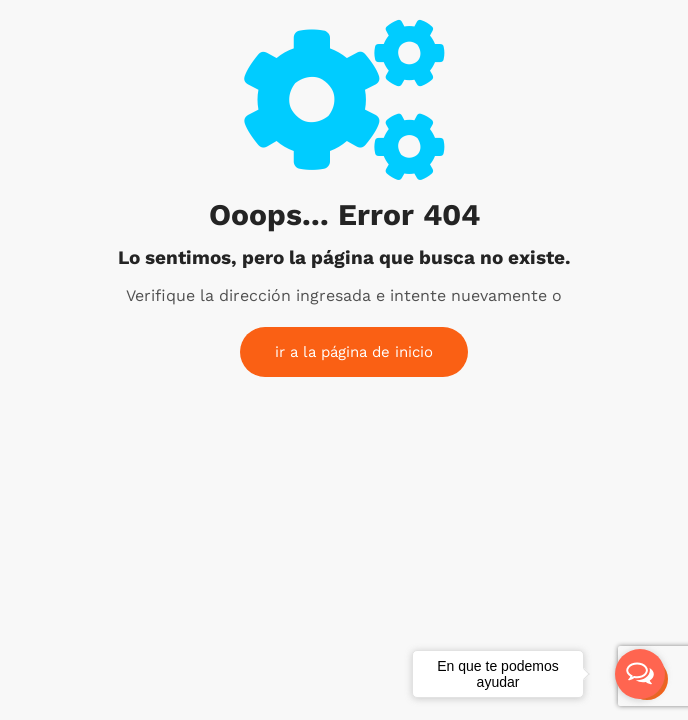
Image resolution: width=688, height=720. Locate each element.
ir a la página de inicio (354, 352)
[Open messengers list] (640, 674)
